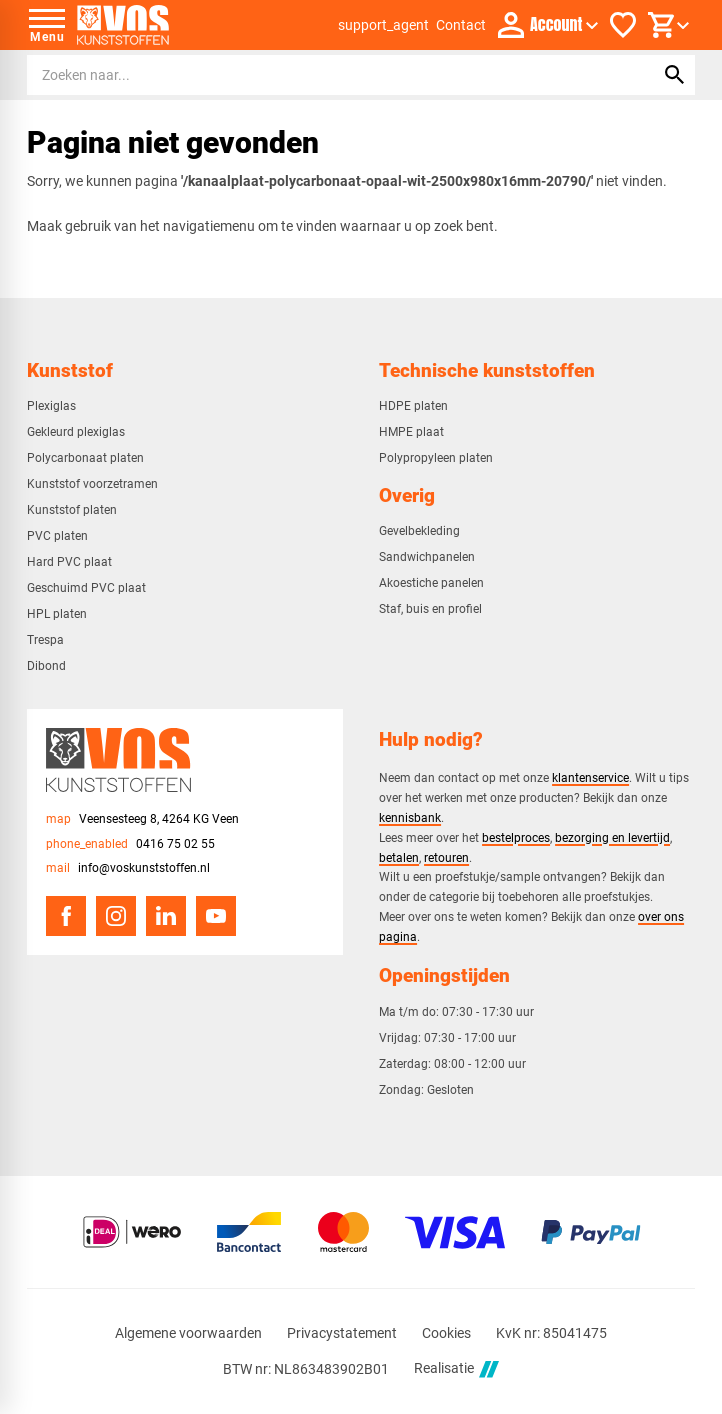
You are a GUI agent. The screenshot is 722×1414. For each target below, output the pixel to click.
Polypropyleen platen (436, 458)
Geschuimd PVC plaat (86, 588)
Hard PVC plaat (69, 562)
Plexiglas (51, 406)
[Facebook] (66, 916)
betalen (399, 857)
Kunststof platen (72, 510)
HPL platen (57, 614)
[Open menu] (47, 25)
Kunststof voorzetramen (92, 484)
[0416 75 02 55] (130, 844)
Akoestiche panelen (431, 583)
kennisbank (410, 817)
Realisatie (456, 1369)
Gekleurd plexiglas (76, 432)
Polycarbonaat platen (85, 458)
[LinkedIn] (166, 916)
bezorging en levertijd (612, 837)
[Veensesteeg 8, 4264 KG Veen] (142, 819)
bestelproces (516, 837)
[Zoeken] (322, 75)
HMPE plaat (411, 432)
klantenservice (590, 777)
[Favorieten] (623, 25)
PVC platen (57, 536)
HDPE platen (413, 406)
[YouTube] (216, 916)
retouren (446, 857)
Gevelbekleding (419, 531)
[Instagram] (116, 916)
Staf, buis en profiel (430, 609)
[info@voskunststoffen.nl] (128, 868)
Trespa (45, 640)
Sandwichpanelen (427, 557)
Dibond (46, 666)
